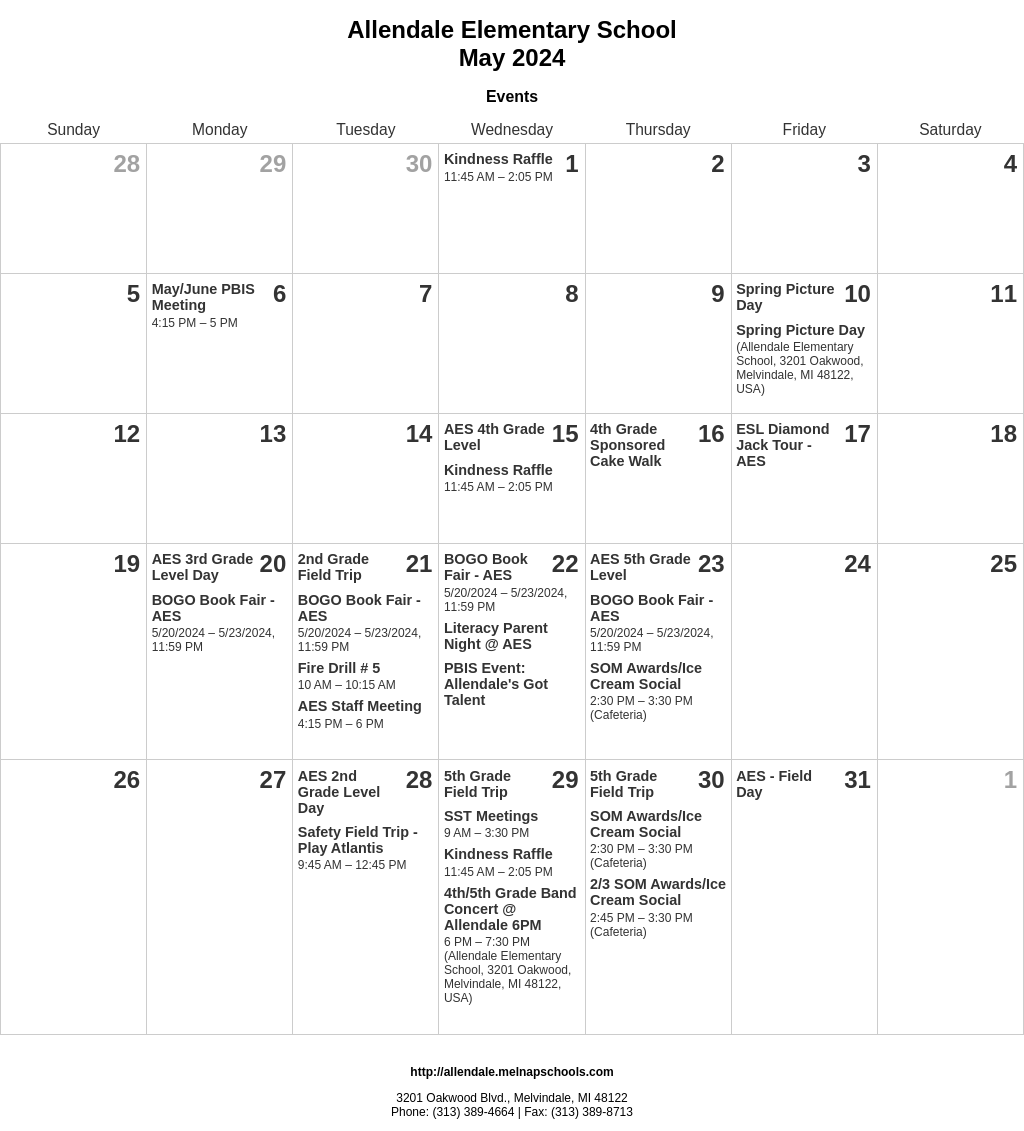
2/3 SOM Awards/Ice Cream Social (658, 892)
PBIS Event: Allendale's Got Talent (496, 684)
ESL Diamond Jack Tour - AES (782, 445)
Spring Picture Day (800, 330)
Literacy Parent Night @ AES (496, 636)
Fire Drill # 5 (339, 668)
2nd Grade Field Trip (333, 567)
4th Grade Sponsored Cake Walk (627, 445)
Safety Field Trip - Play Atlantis (358, 840)
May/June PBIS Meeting (203, 297)
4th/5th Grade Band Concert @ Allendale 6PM (510, 909)
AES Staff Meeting (360, 706)
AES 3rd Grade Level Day (203, 567)
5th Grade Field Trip (477, 784)
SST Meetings (491, 816)
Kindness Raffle (498, 159)
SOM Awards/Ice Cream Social (646, 676)
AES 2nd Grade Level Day (339, 792)
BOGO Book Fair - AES (486, 567)
